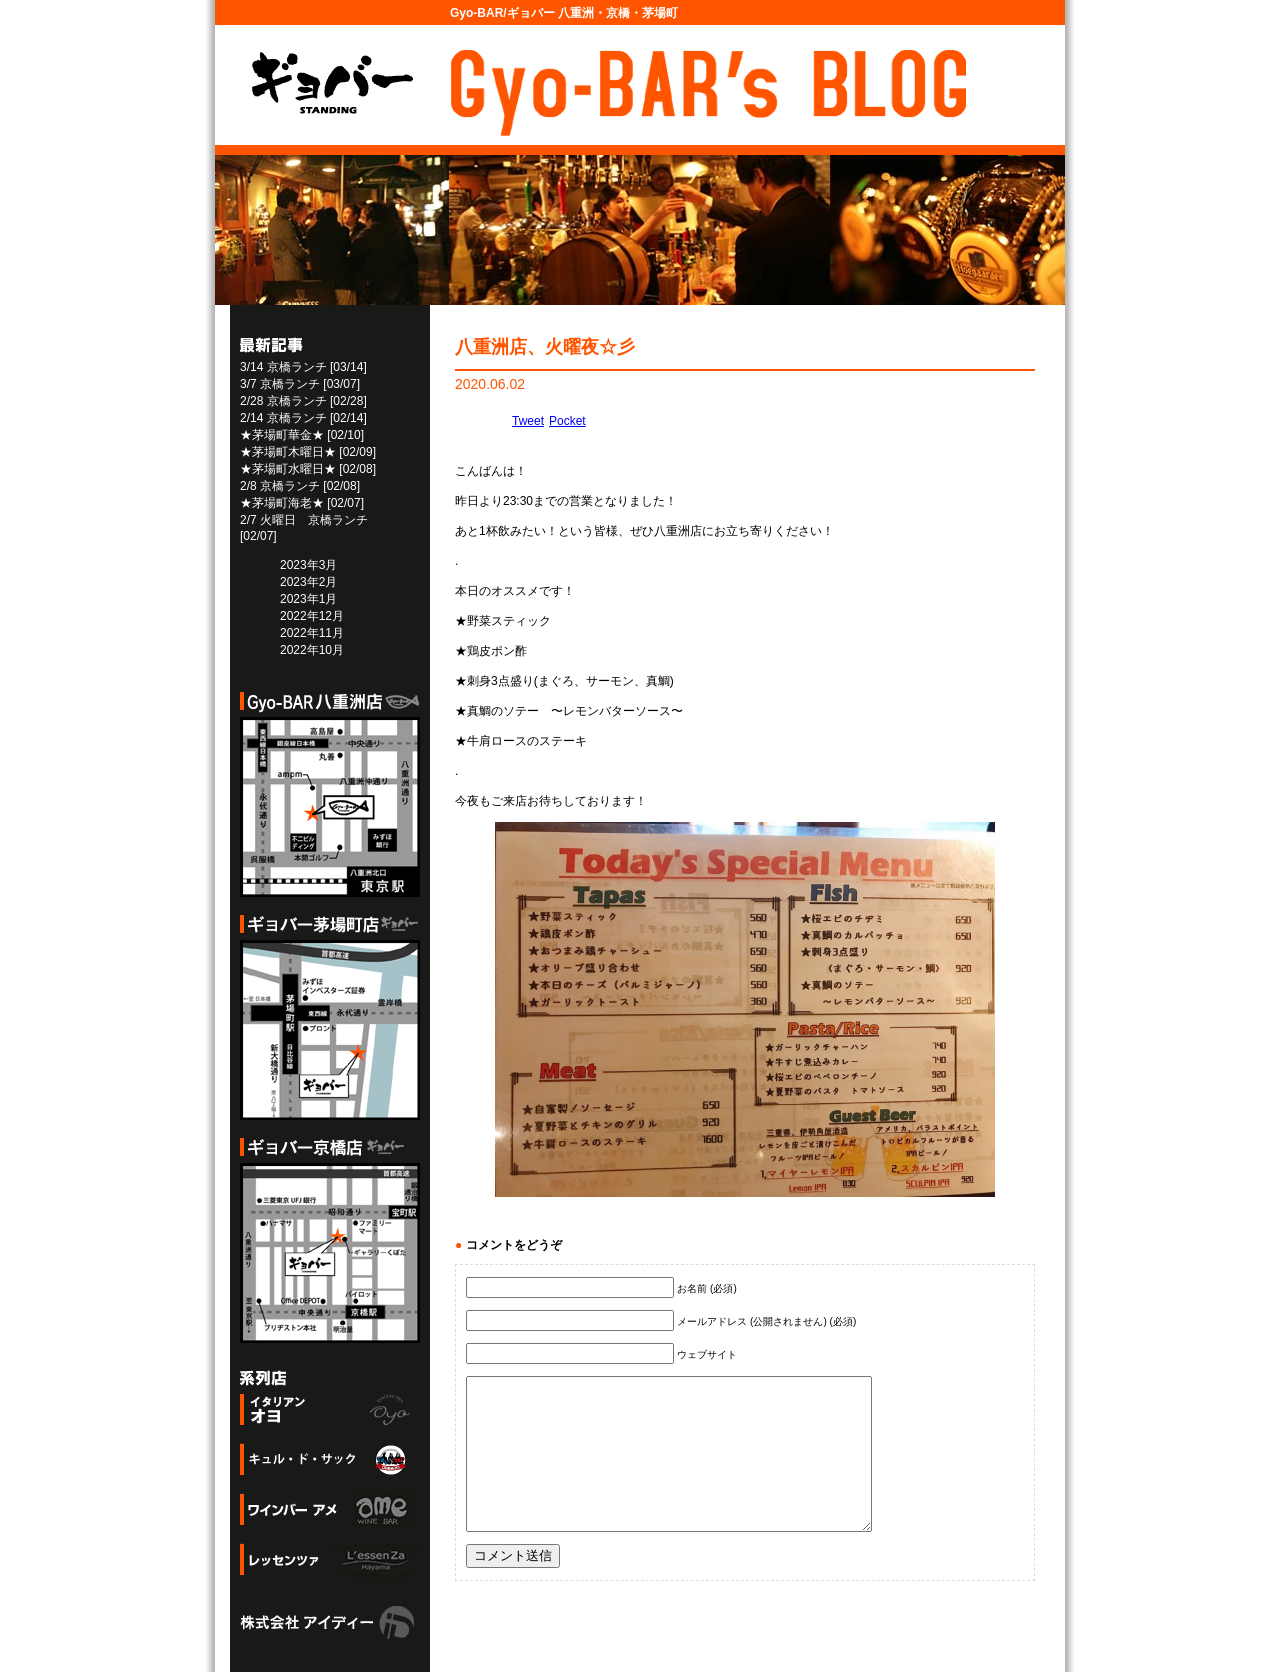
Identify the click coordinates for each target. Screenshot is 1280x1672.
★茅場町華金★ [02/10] (302, 435)
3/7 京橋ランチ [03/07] (300, 384)
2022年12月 (312, 616)
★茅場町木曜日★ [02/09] (308, 452)
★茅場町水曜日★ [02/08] (308, 469)
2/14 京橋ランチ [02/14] (303, 418)
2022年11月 (312, 633)
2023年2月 (308, 582)
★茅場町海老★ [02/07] (302, 503)
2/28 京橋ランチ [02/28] (303, 401)
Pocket (567, 421)
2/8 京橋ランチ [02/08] (300, 486)
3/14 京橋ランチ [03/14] (303, 367)
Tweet (528, 421)
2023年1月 (308, 599)
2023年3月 (308, 565)
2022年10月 (312, 650)
